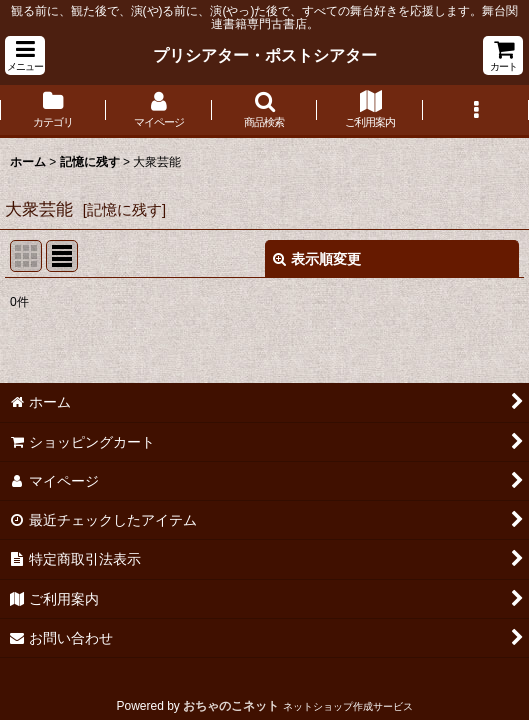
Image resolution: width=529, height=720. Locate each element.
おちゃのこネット (231, 706)
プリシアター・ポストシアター (265, 55)
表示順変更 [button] (317, 259)
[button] (25, 55)
